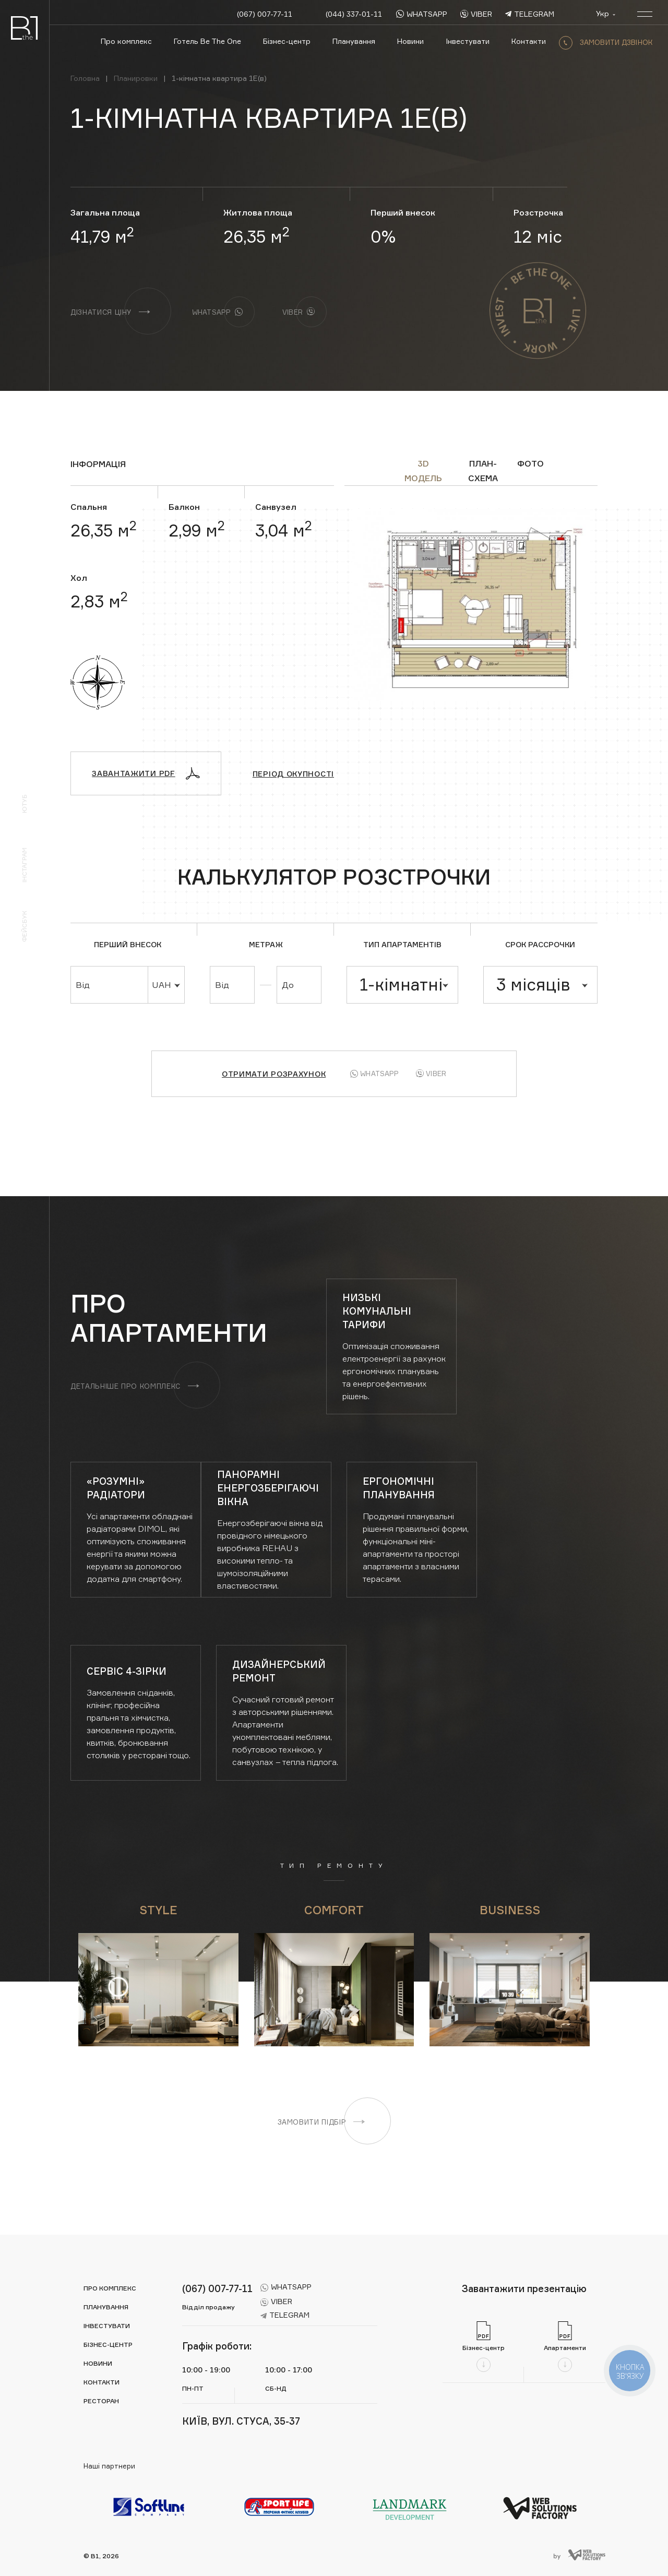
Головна (85, 78)
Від (83, 985)
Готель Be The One (207, 41)
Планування (353, 41)
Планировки (136, 78)
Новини (410, 41)
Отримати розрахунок (274, 1073)
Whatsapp (374, 1073)
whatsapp (421, 13)
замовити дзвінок (605, 42)
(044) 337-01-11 (354, 13)
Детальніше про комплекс (134, 1386)
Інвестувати (468, 41)
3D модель (423, 464)
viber (476, 13)
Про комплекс (126, 41)
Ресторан (101, 2401)
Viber (431, 1073)
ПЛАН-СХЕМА (483, 464)
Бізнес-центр (287, 41)
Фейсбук (24, 925)
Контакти (528, 41)
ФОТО (530, 463)
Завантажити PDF (146, 773)
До (288, 985)
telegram (529, 13)
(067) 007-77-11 (264, 13)
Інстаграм (24, 865)
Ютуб (24, 803)
